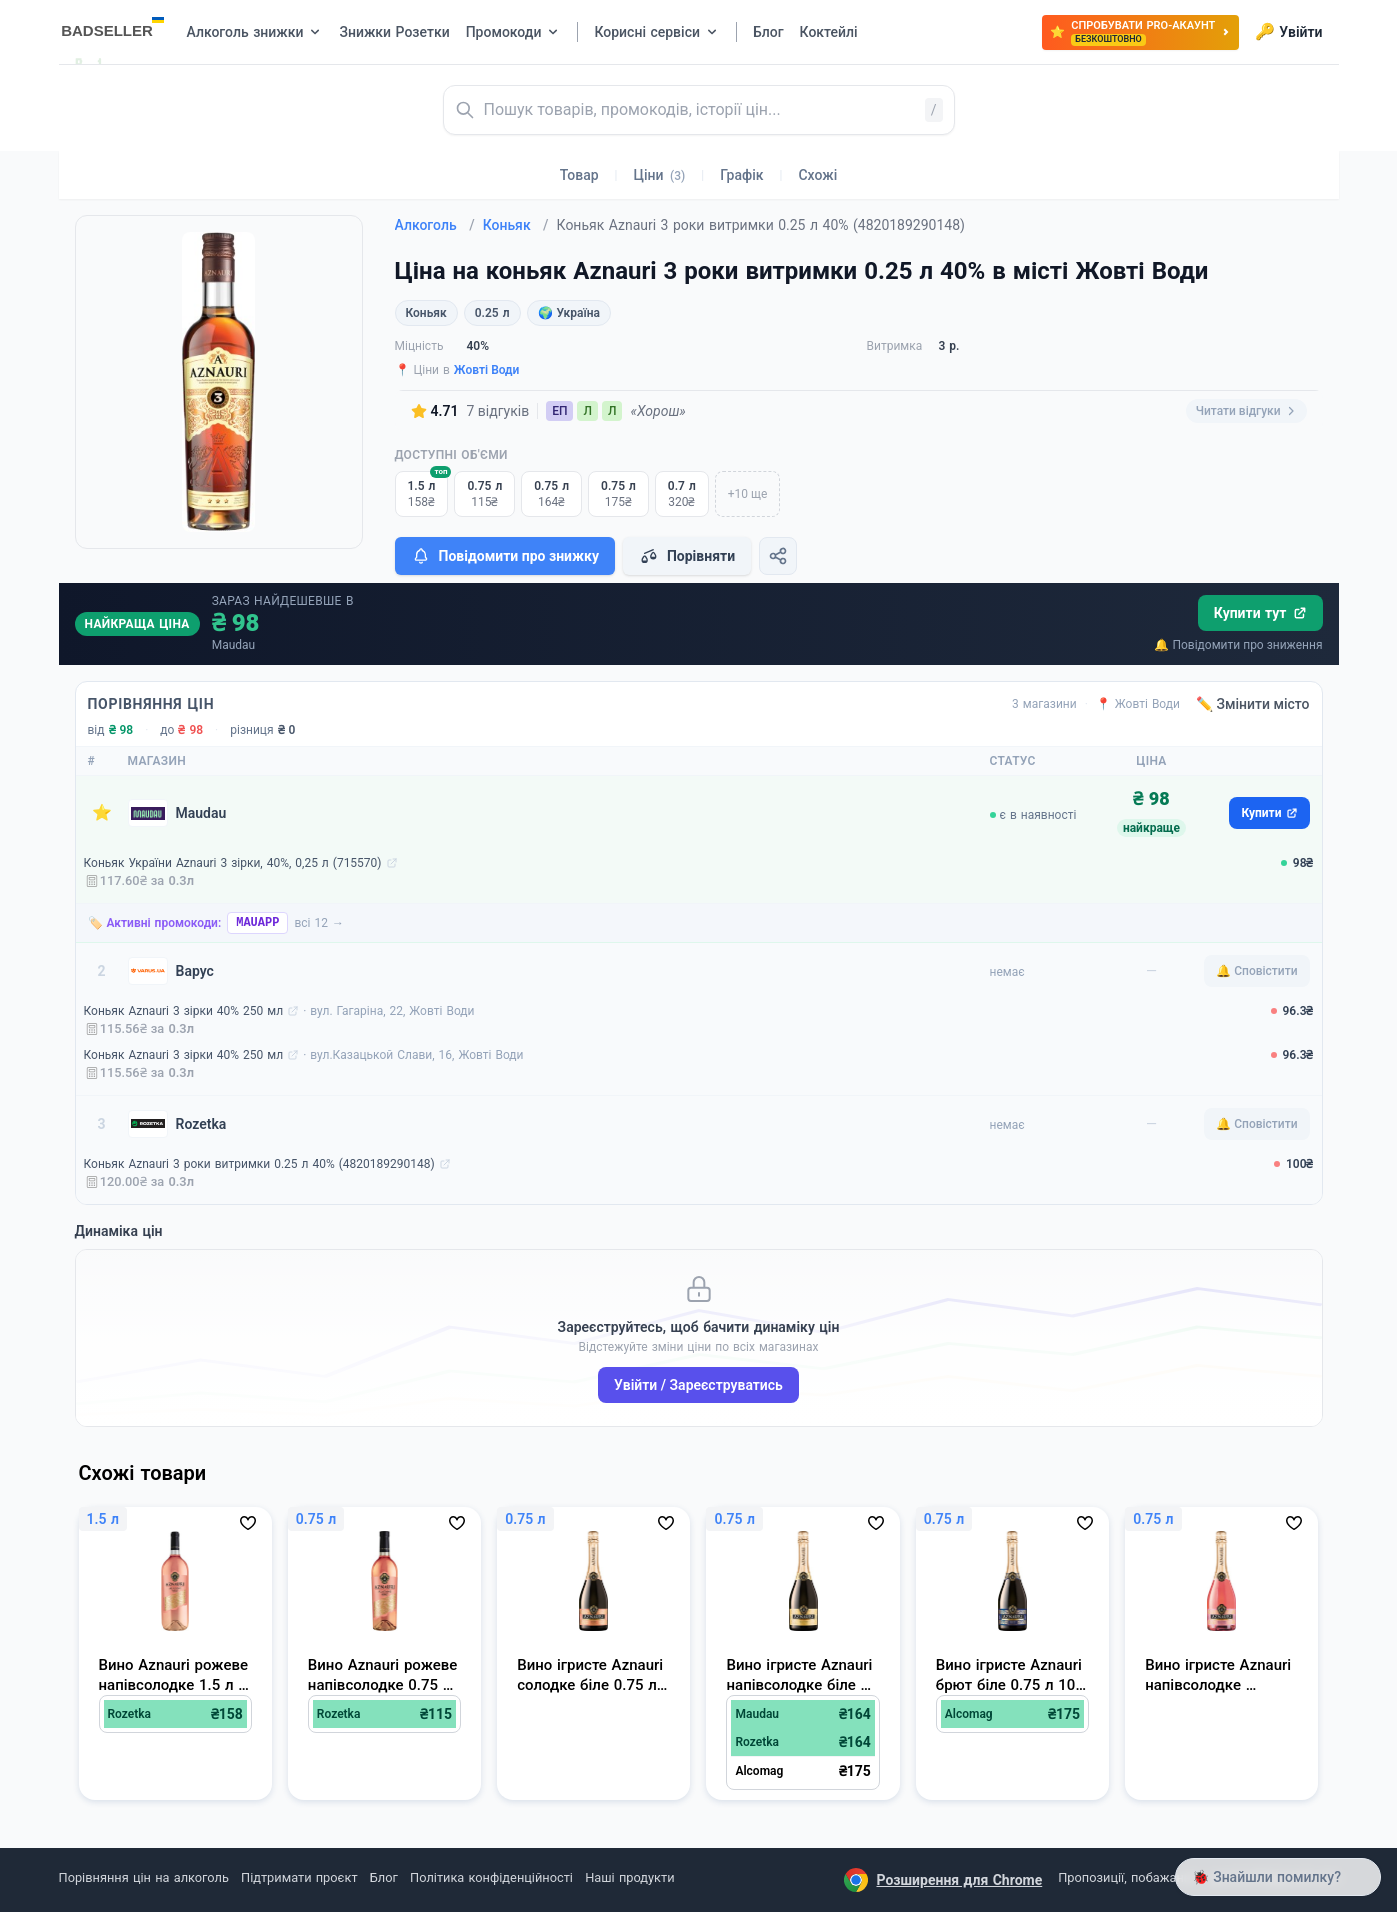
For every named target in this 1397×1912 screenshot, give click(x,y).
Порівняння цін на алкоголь (144, 1877)
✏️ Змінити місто (1253, 704)
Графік (741, 175)
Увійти (1288, 32)
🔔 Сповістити (1256, 971)
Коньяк (516, 225)
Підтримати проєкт (299, 1877)
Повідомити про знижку (505, 556)
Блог (384, 1877)
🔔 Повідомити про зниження (1238, 645)
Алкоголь (435, 225)
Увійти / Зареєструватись (698, 1385)
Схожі (817, 175)
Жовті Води (487, 370)
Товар (579, 175)
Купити (1269, 813)
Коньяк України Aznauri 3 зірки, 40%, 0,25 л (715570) (233, 863)
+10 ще (748, 494)
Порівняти (687, 556)
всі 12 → (319, 923)
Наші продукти (629, 1877)
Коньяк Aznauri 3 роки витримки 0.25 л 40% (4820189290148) (259, 1164)
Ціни (660, 175)
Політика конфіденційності (491, 1877)
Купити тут (1260, 613)
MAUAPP (257, 923)
